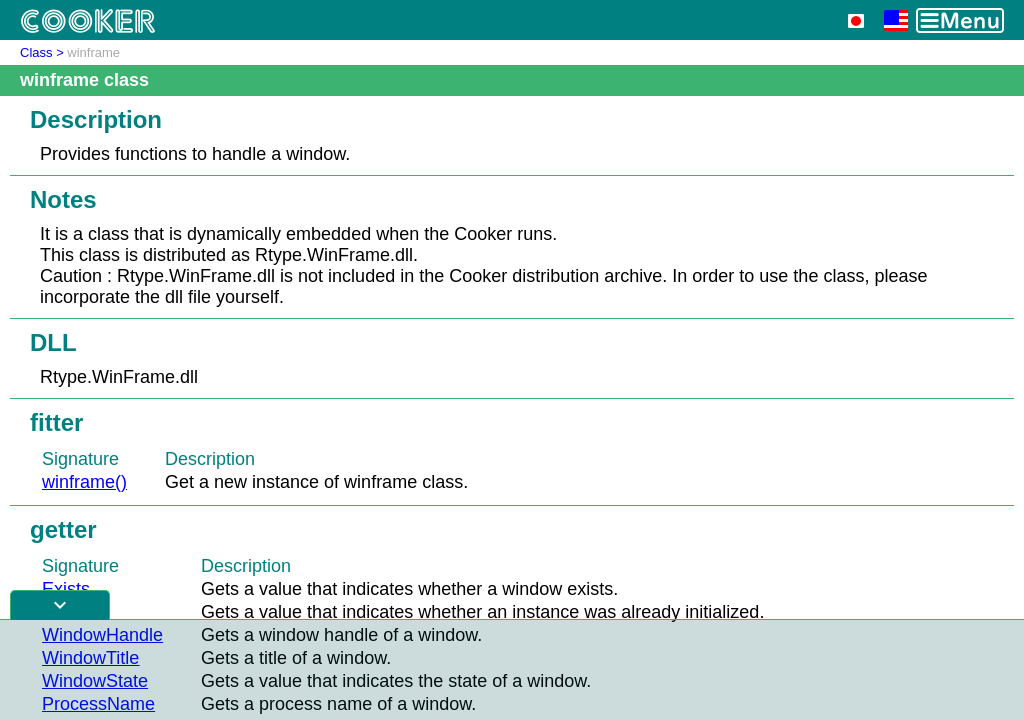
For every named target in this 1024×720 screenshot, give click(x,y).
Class (36, 52)
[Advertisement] (512, 670)
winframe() (84, 482)
